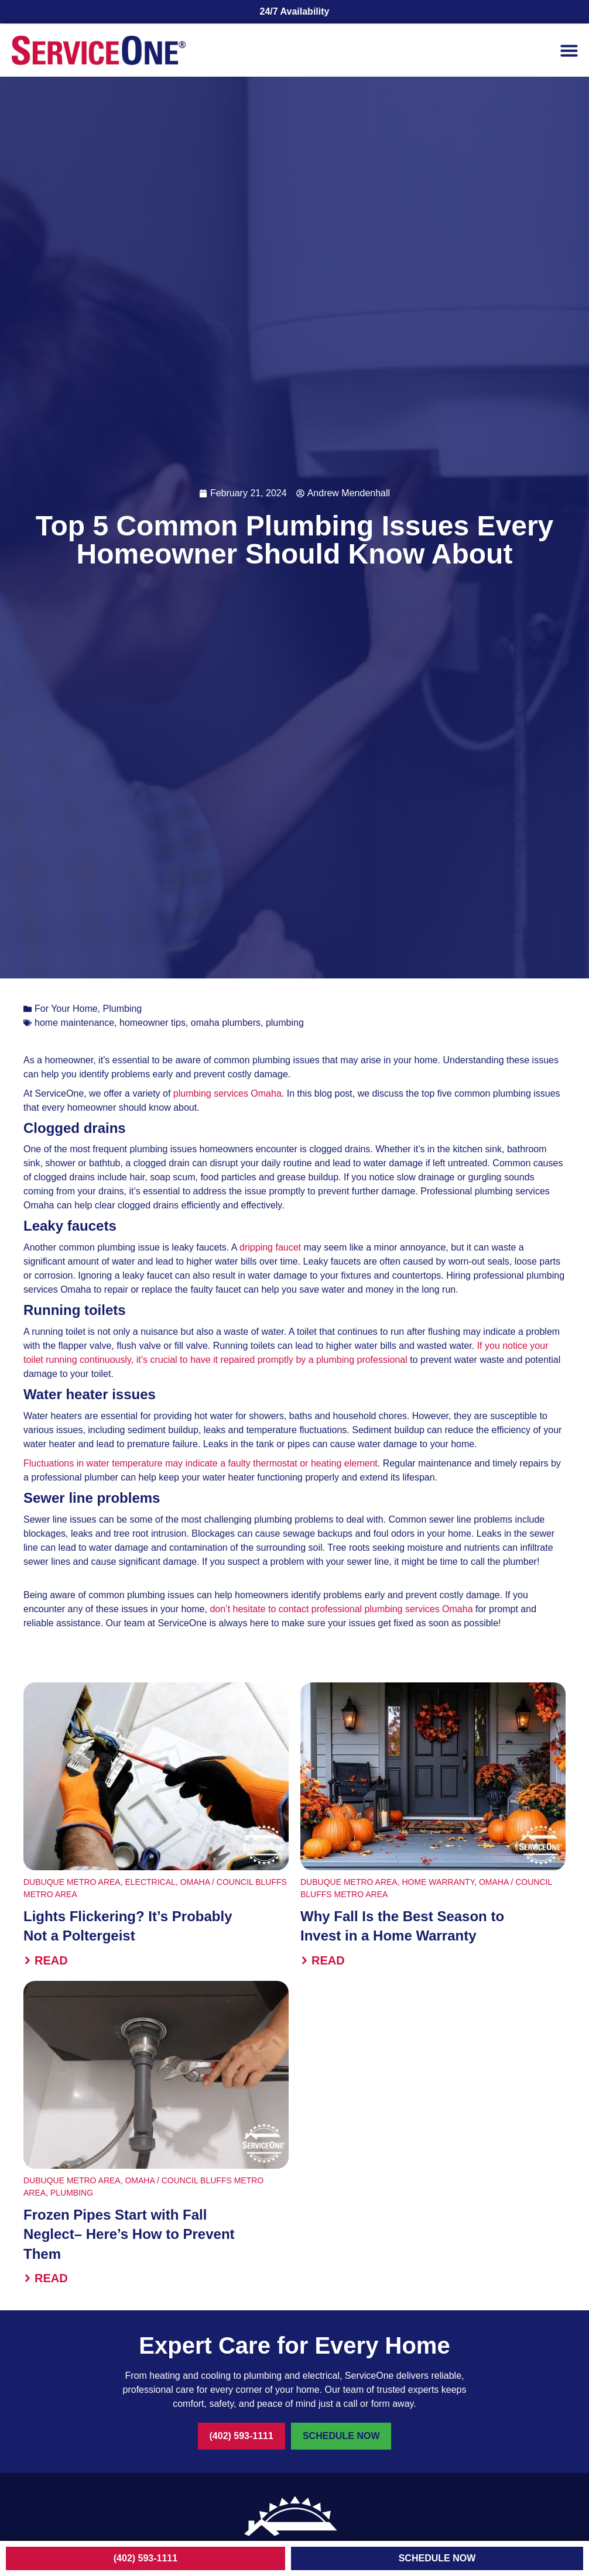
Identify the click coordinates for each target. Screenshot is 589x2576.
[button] (569, 50)
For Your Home (66, 1009)
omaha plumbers (226, 1023)
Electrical (150, 1882)
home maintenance (74, 1023)
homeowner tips (152, 1023)
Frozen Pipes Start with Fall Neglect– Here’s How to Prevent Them (129, 2234)
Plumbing (122, 1009)
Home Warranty (438, 1882)
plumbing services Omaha (227, 1093)
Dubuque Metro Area (72, 1882)
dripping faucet (270, 1247)
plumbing (285, 1023)
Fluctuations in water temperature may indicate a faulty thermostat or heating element (200, 1463)
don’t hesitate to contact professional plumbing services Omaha (341, 1609)
